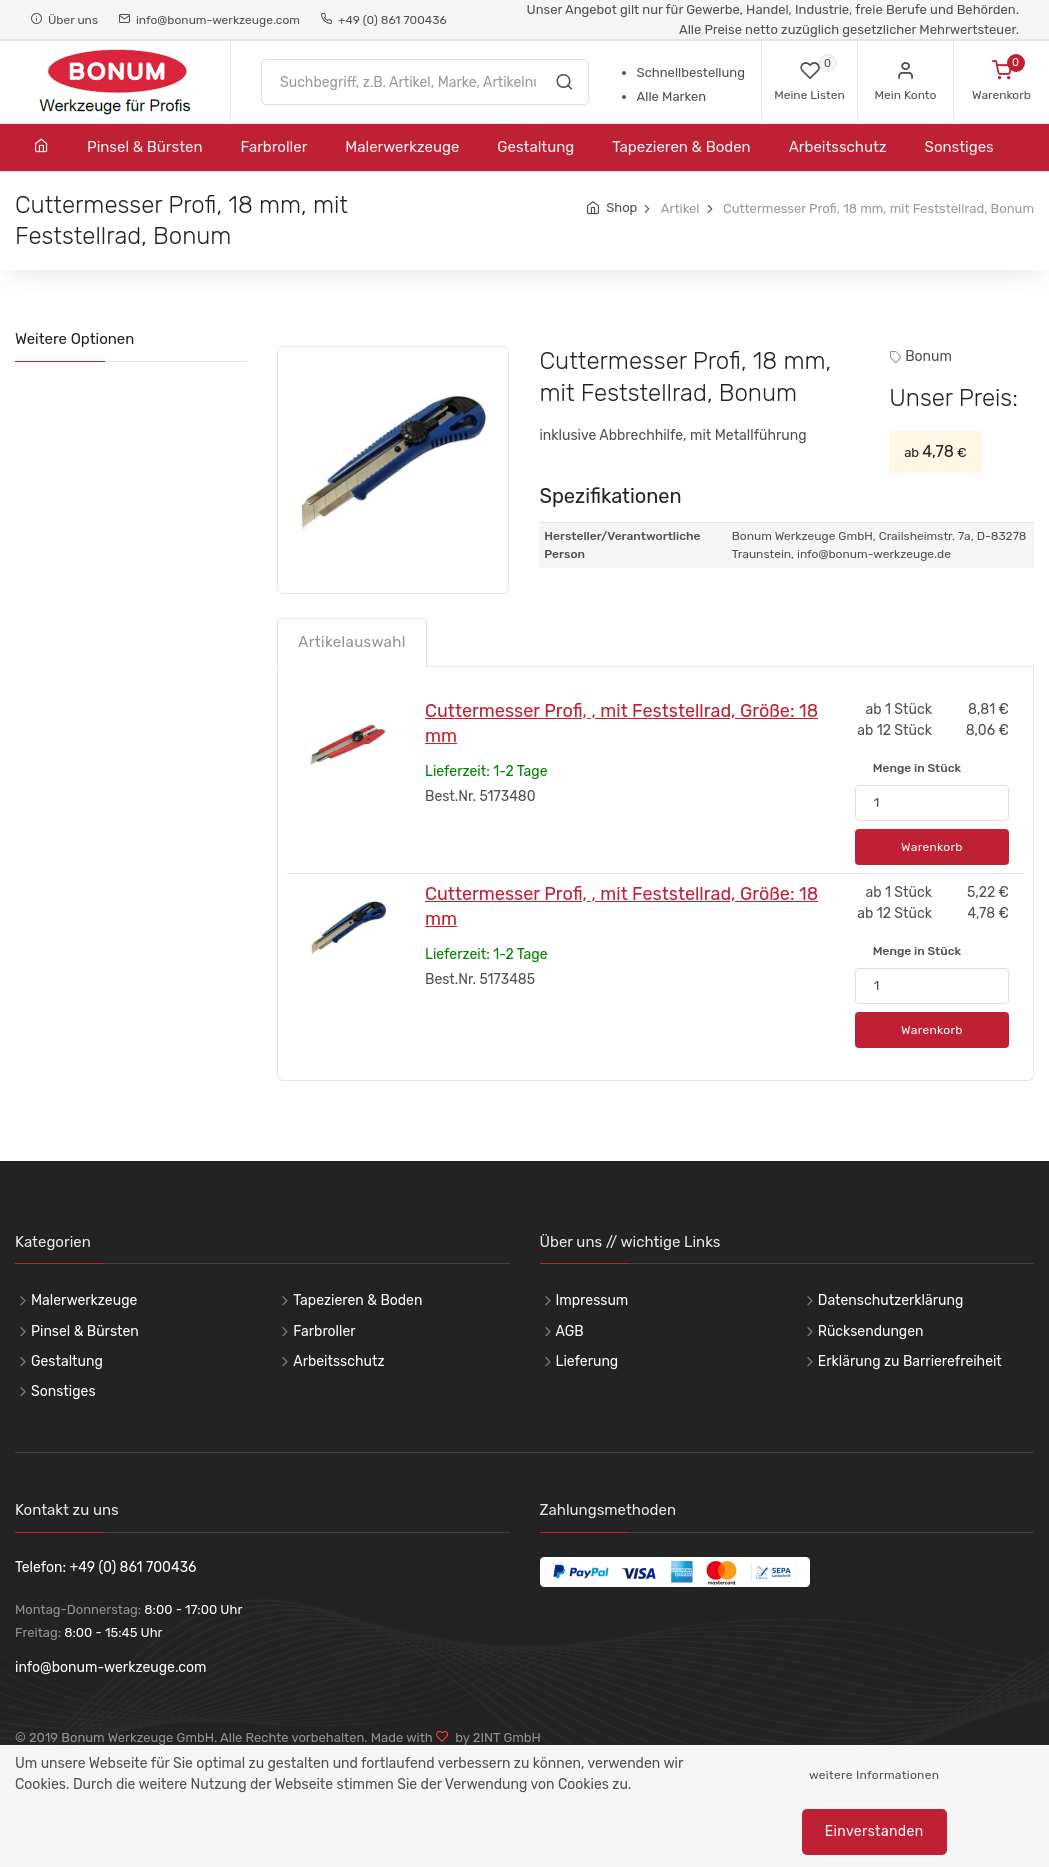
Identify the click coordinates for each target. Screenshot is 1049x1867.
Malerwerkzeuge (402, 147)
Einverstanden (874, 1831)
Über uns (64, 20)
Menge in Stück (917, 768)
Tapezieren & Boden (681, 147)
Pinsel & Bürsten (145, 147)
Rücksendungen (871, 1331)
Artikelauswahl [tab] (352, 642)
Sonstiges (959, 147)
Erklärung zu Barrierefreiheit (910, 1361)
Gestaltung (535, 147)
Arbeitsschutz (838, 147)
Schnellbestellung (691, 72)
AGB (570, 1331)
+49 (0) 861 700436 (383, 20)
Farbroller (274, 147)
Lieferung (587, 1361)
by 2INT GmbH (495, 1737)
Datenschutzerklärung (891, 1300)
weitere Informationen (874, 1775)
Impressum (592, 1300)
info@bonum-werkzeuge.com (209, 20)
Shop (621, 207)
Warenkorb (932, 847)
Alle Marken (671, 96)
